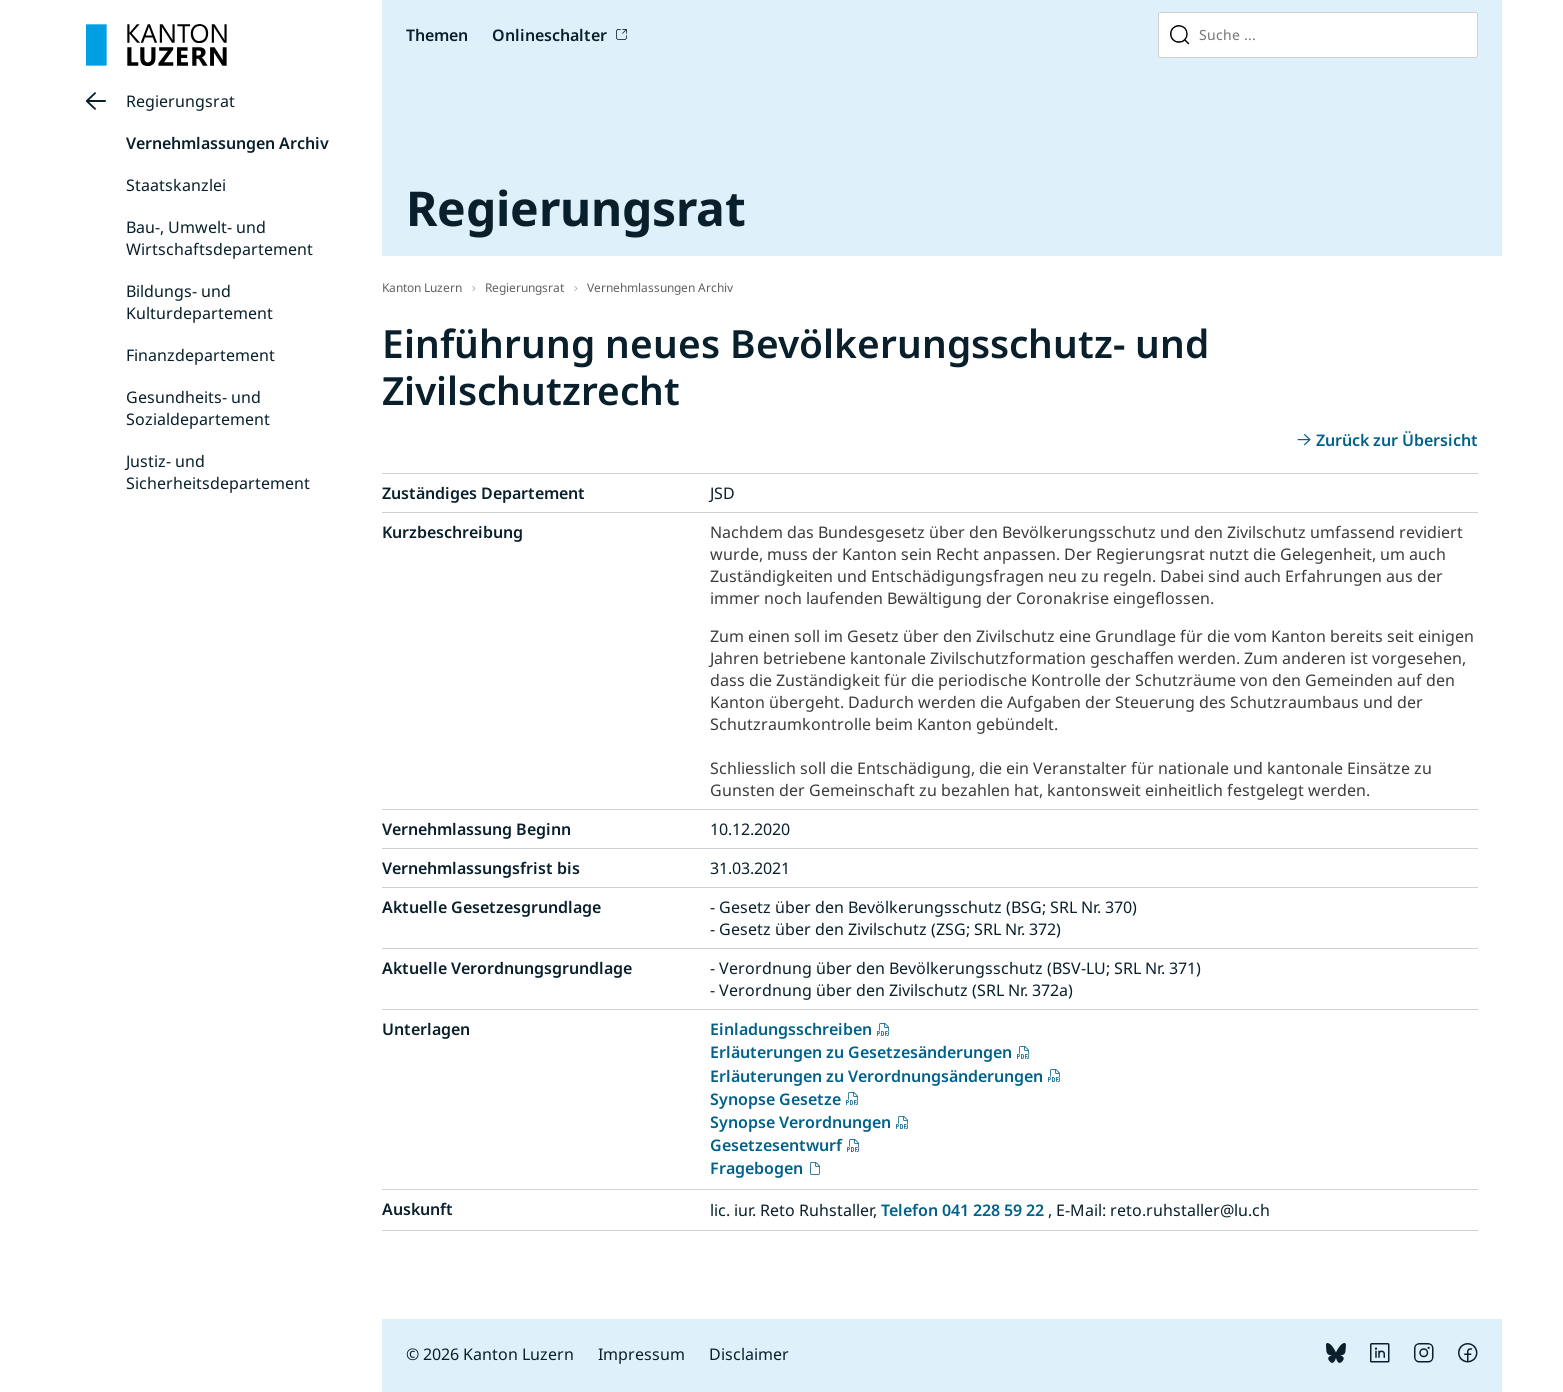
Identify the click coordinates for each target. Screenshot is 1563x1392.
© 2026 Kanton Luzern (490, 1354)
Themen (437, 35)
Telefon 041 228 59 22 (962, 1210)
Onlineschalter (549, 35)
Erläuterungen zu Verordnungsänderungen (876, 1076)
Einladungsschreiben (791, 1029)
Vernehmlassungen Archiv (227, 143)
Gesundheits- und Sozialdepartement (198, 408)
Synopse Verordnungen (800, 1122)
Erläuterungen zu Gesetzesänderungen (861, 1052)
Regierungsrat (180, 101)
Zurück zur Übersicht (1397, 440)
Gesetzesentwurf (776, 1145)
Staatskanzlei (176, 185)
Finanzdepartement (200, 355)
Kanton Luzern (422, 287)
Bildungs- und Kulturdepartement (199, 302)
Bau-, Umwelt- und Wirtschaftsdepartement (219, 238)
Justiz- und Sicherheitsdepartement (218, 472)
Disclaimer (749, 1354)
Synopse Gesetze (775, 1099)
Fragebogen (756, 1168)
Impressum (641, 1354)
